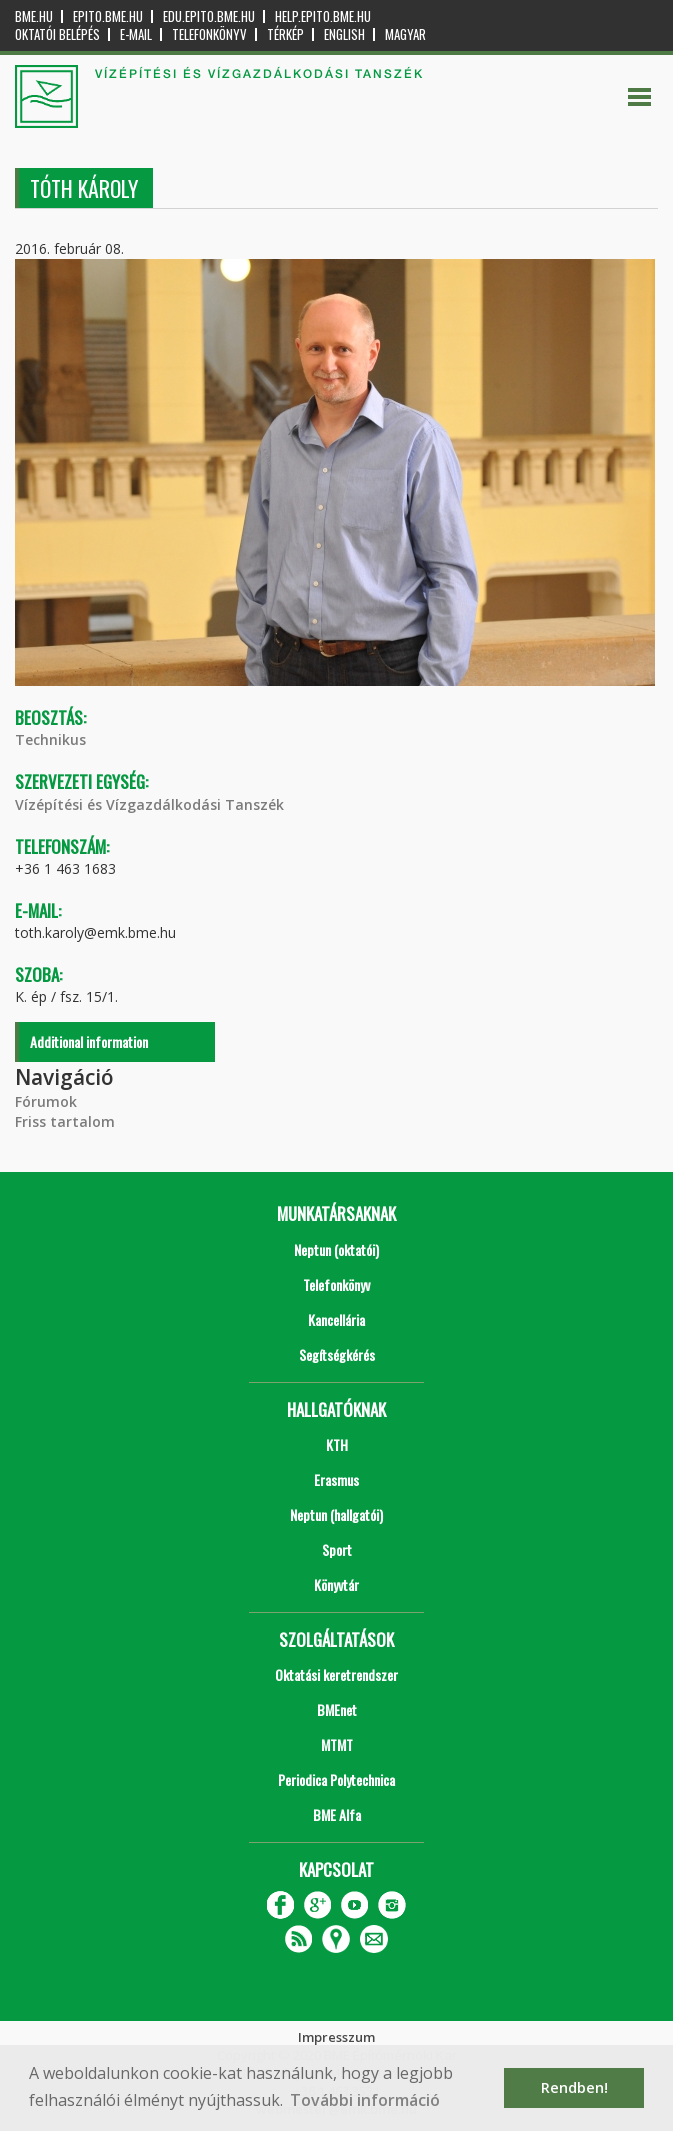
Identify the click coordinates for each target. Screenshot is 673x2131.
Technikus (50, 739)
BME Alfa (337, 1814)
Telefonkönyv (209, 34)
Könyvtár (336, 1584)
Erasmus (336, 1479)
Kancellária (336, 1319)
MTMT (337, 1744)
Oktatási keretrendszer (336, 1674)
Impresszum (336, 2037)
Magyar (405, 34)
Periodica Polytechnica (336, 1779)
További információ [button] (365, 2100)
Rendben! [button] (574, 2087)
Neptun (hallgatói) (336, 1514)
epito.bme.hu (108, 16)
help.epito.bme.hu (323, 16)
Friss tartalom (65, 1121)
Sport (337, 1549)
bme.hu (34, 16)
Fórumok (46, 1101)
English (344, 34)
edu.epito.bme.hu (209, 16)
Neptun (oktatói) (336, 1249)
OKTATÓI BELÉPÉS (57, 34)
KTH (337, 1444)
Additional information (89, 1041)
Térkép (285, 34)
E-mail (136, 34)
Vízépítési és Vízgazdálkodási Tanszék (149, 804)
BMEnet (337, 1709)
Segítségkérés (337, 1354)
